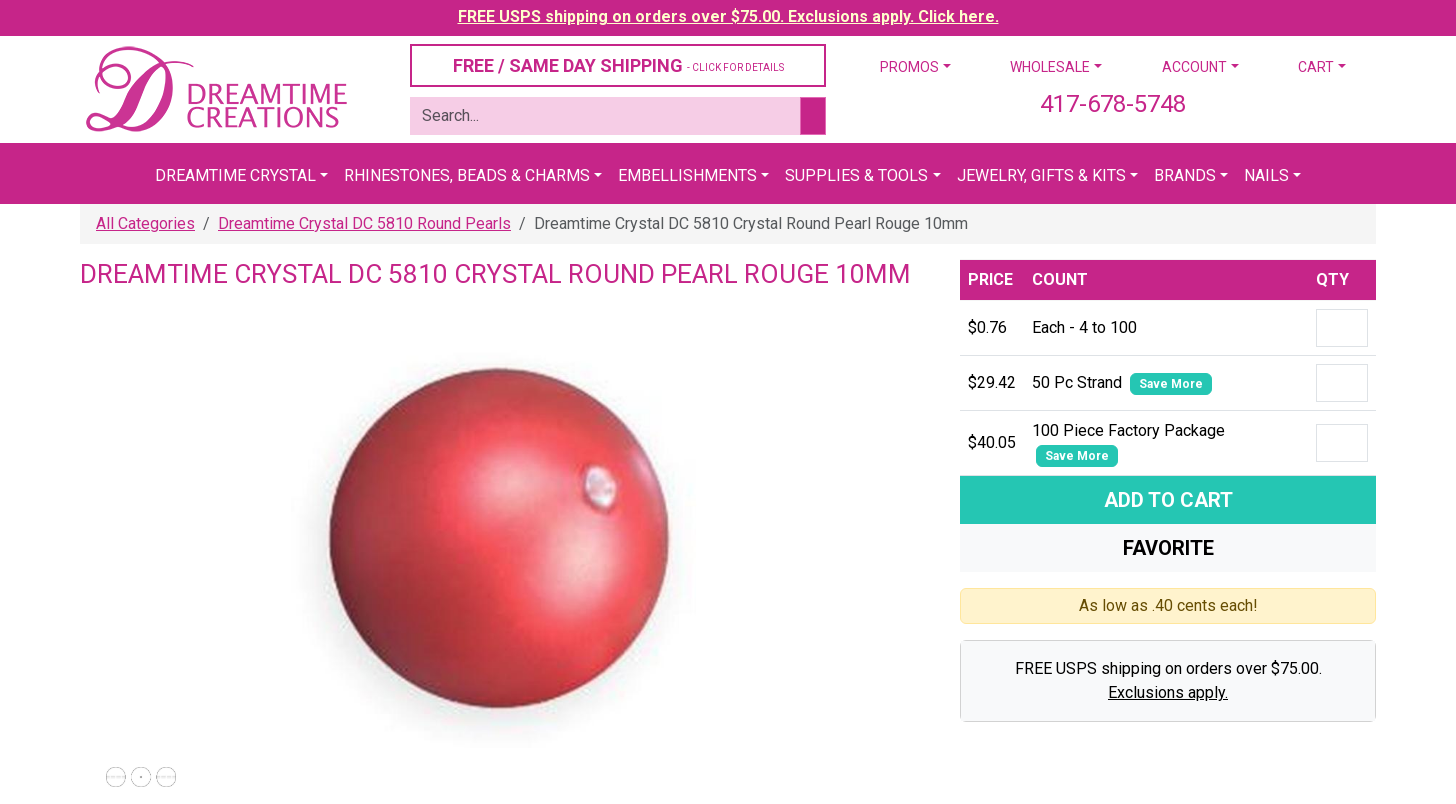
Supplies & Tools (856, 175)
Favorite (1168, 548)
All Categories (145, 223)
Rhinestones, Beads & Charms (467, 175)
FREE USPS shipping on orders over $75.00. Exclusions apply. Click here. (728, 16)
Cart (1316, 67)
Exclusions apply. (1168, 692)
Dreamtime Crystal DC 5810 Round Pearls (364, 223)
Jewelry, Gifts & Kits (1041, 175)
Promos (909, 67)
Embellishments (687, 175)
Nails (1266, 175)
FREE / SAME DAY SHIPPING (618, 65)
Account (1194, 67)
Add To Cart (1168, 500)
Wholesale (1050, 67)
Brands (1185, 175)
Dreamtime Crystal (235, 175)
